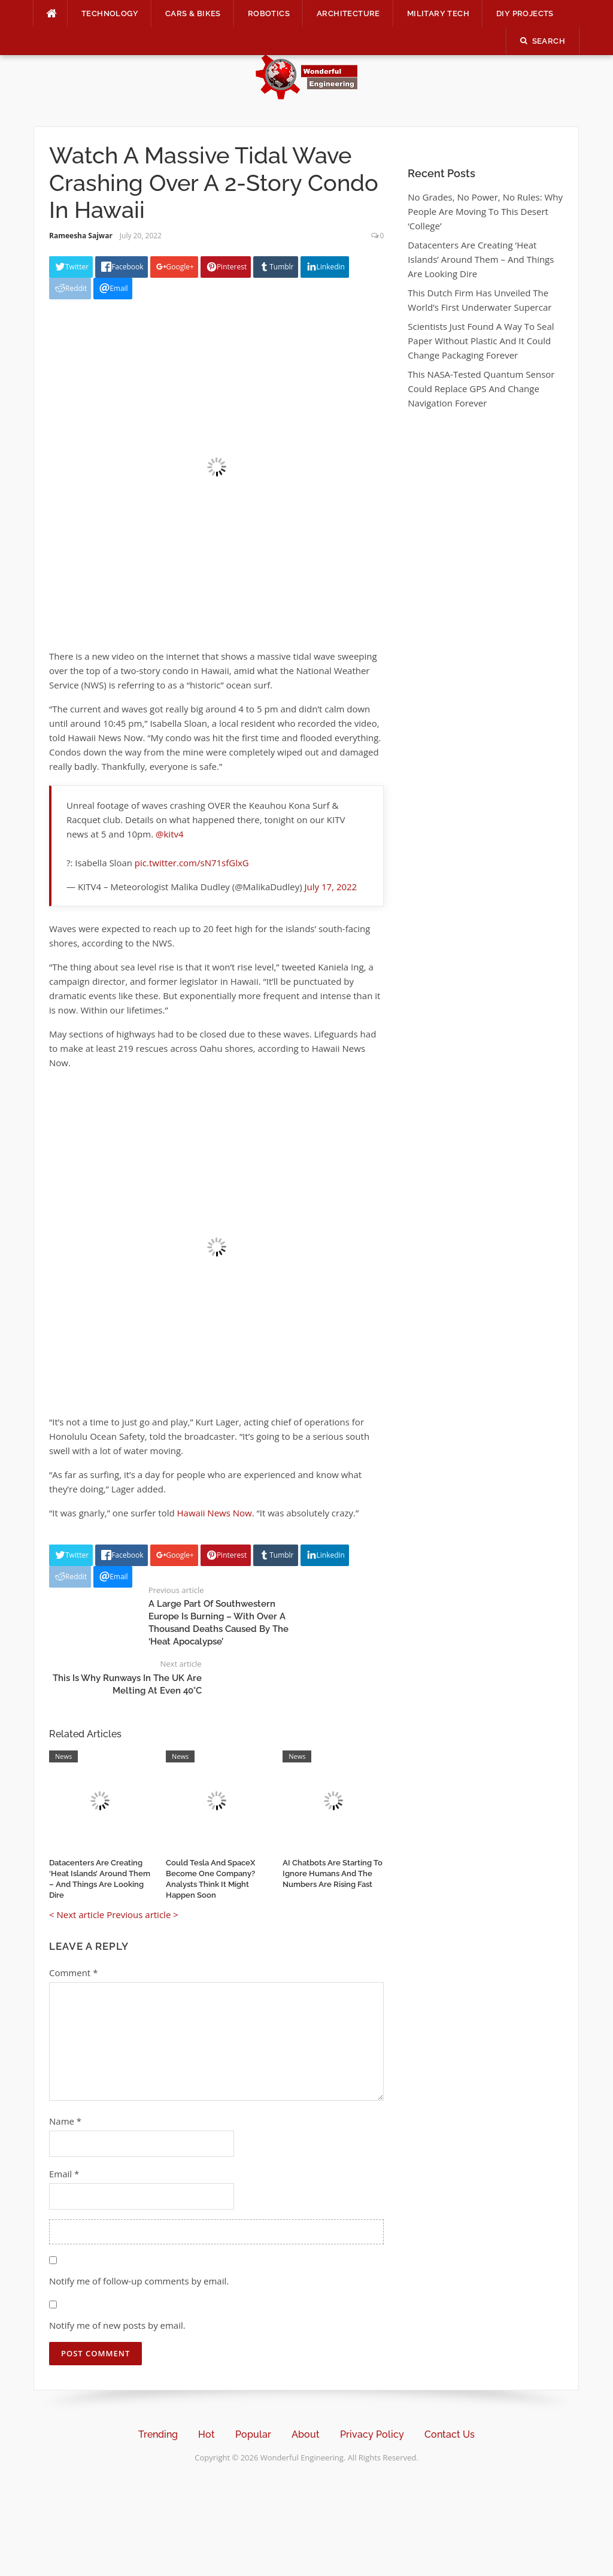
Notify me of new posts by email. (117, 2325)
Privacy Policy (372, 2434)
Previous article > (142, 1914)
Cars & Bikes (193, 13)
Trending (158, 2434)
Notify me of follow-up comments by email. (139, 2281)
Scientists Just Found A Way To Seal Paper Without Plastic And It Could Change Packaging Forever (481, 340)
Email (64, 2174)
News (63, 1756)
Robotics (269, 13)
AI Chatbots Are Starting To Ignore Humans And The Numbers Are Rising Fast (333, 1873)
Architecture (348, 13)
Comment (73, 1973)
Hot (206, 2434)
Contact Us (449, 2434)
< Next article (76, 1914)
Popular (253, 2434)
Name (65, 2121)
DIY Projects (525, 13)
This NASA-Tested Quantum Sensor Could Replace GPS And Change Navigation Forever (481, 388)
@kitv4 (170, 834)
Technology (109, 13)
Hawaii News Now (214, 1513)
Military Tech (438, 13)
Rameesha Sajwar (81, 235)
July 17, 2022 (331, 887)
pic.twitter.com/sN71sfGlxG (192, 863)
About (306, 2434)
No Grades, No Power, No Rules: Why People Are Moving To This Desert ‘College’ (485, 211)
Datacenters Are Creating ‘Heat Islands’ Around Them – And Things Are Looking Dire (481, 259)
